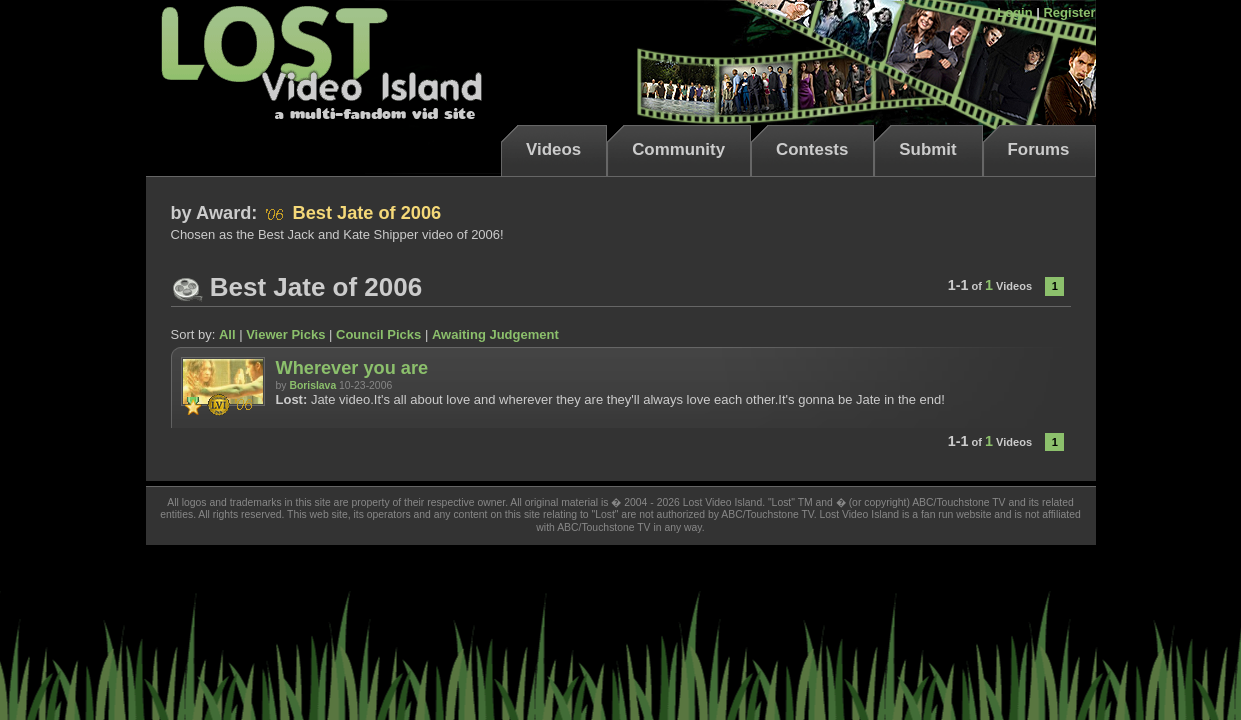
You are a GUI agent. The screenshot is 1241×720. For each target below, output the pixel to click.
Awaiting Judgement (495, 334)
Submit (927, 149)
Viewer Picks (285, 334)
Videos (553, 149)
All (227, 334)
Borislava (312, 385)
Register (1069, 12)
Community (678, 149)
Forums (1039, 149)
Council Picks (378, 334)
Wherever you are (352, 368)
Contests (812, 149)
